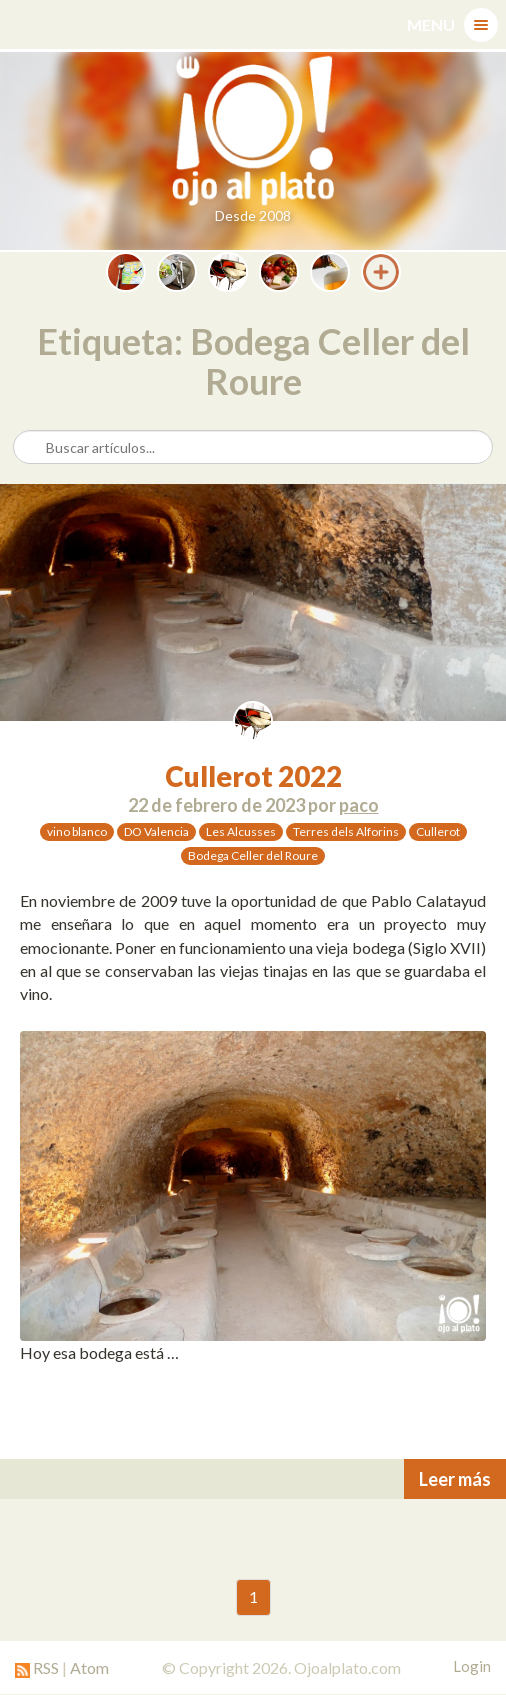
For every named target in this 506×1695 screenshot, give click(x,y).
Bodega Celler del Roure (253, 855)
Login (472, 1666)
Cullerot (438, 831)
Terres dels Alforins (346, 831)
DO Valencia (156, 831)
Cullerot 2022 (253, 776)
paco (359, 805)
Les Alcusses (241, 831)
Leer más (455, 1479)
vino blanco (77, 831)
